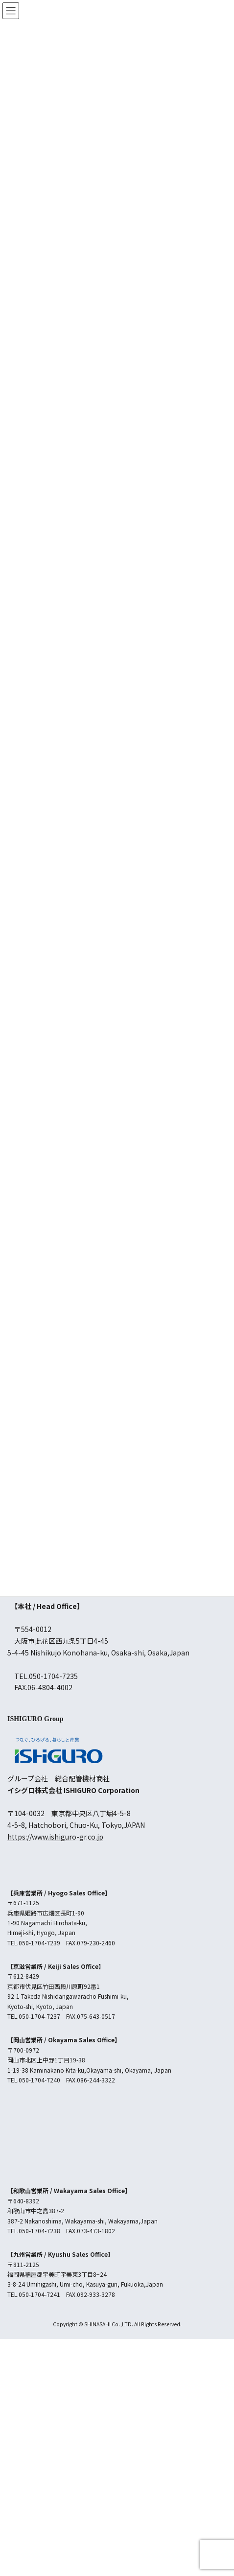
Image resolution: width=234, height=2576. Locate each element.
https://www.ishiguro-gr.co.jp (55, 1837)
